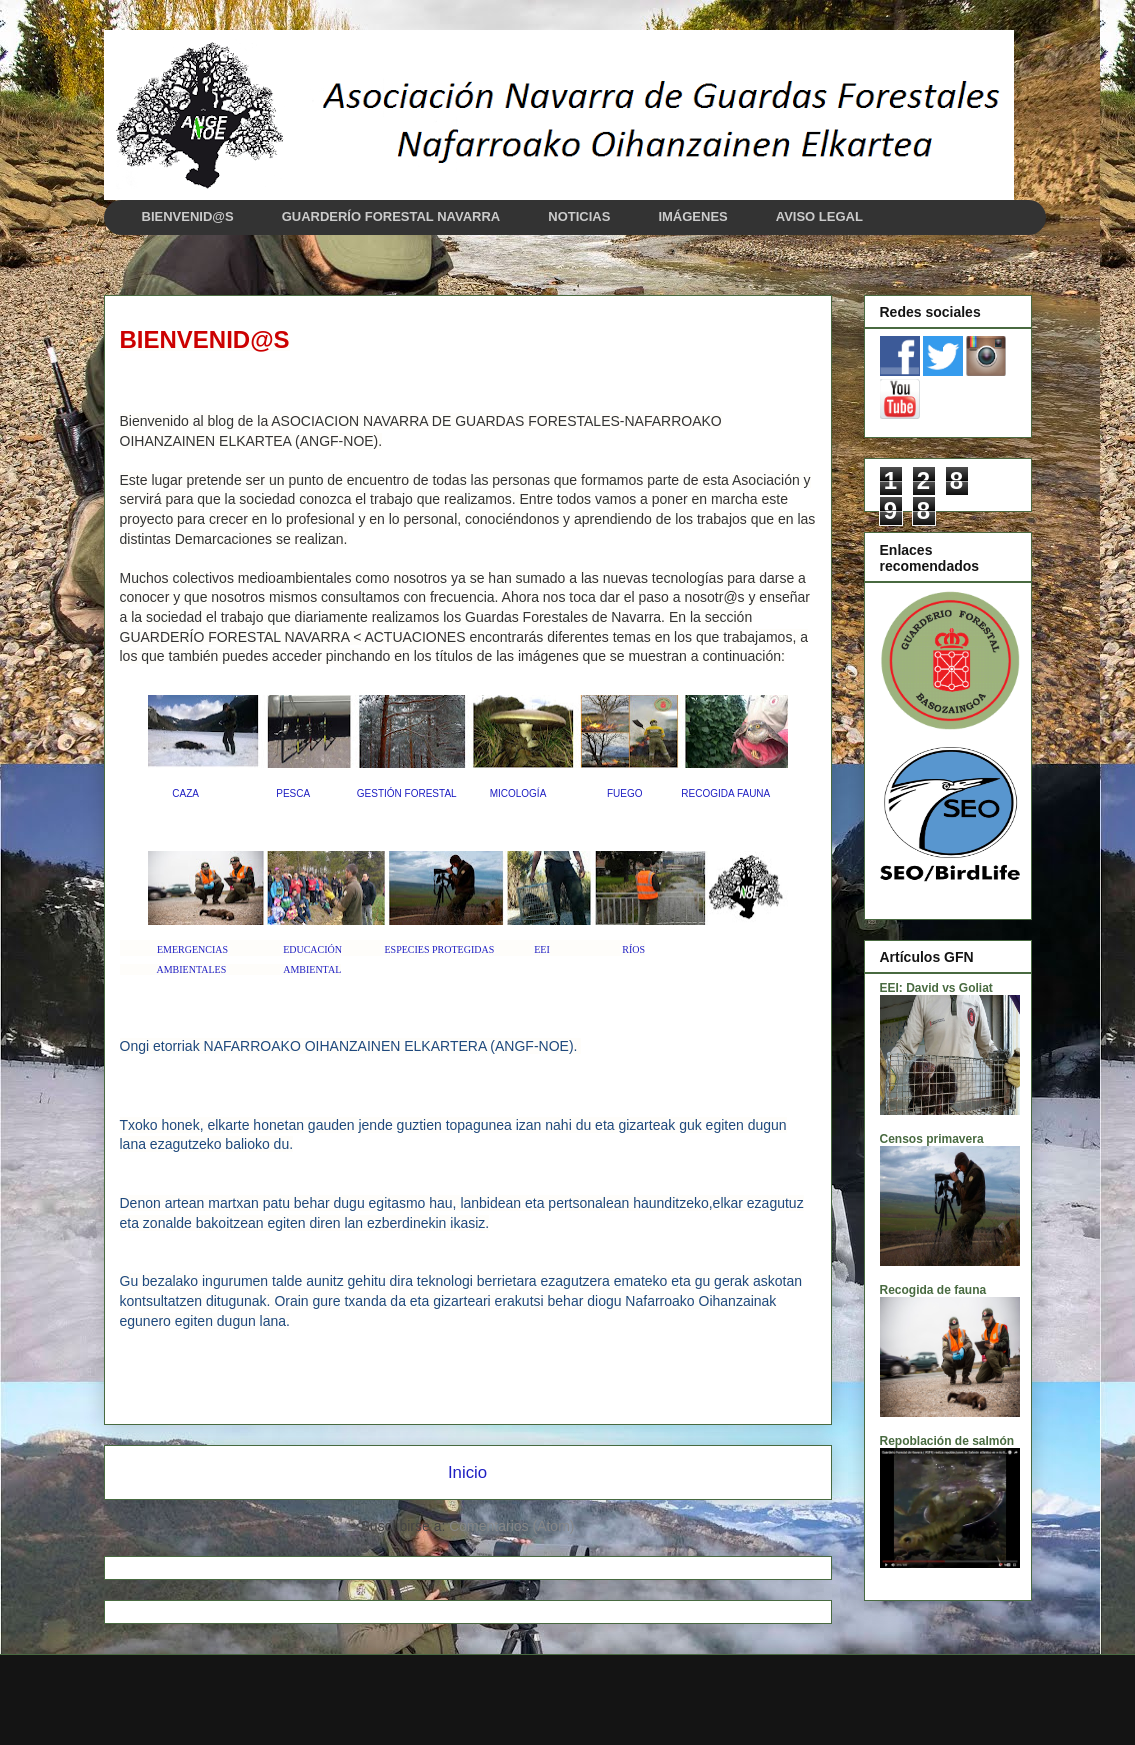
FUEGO (625, 793)
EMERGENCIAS (192, 949)
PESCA (292, 793)
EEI (542, 949)
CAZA (185, 793)
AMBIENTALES (191, 969)
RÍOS (633, 949)
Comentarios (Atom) (511, 1526)
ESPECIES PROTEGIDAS (440, 949)
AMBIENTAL (312, 969)
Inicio (467, 1472)
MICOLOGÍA (518, 793)
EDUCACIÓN (312, 949)
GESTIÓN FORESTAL (406, 793)
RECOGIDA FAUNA (725, 793)
